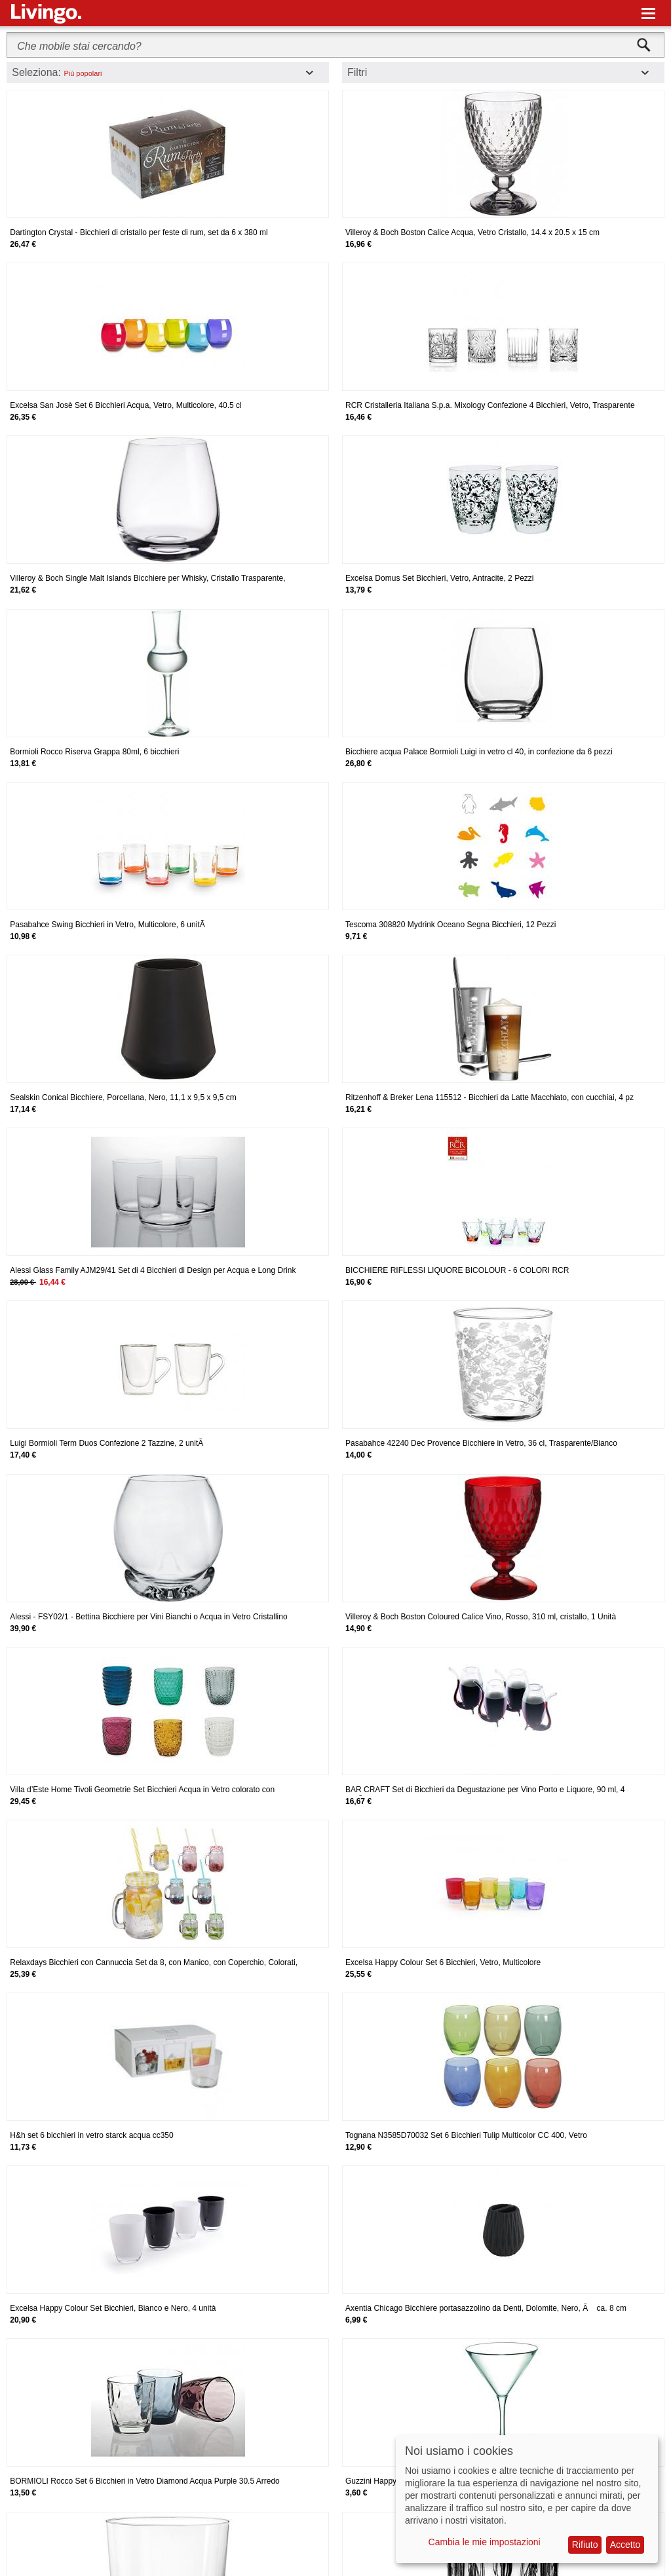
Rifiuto (585, 2544)
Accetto (625, 2544)
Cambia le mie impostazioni (485, 2542)
